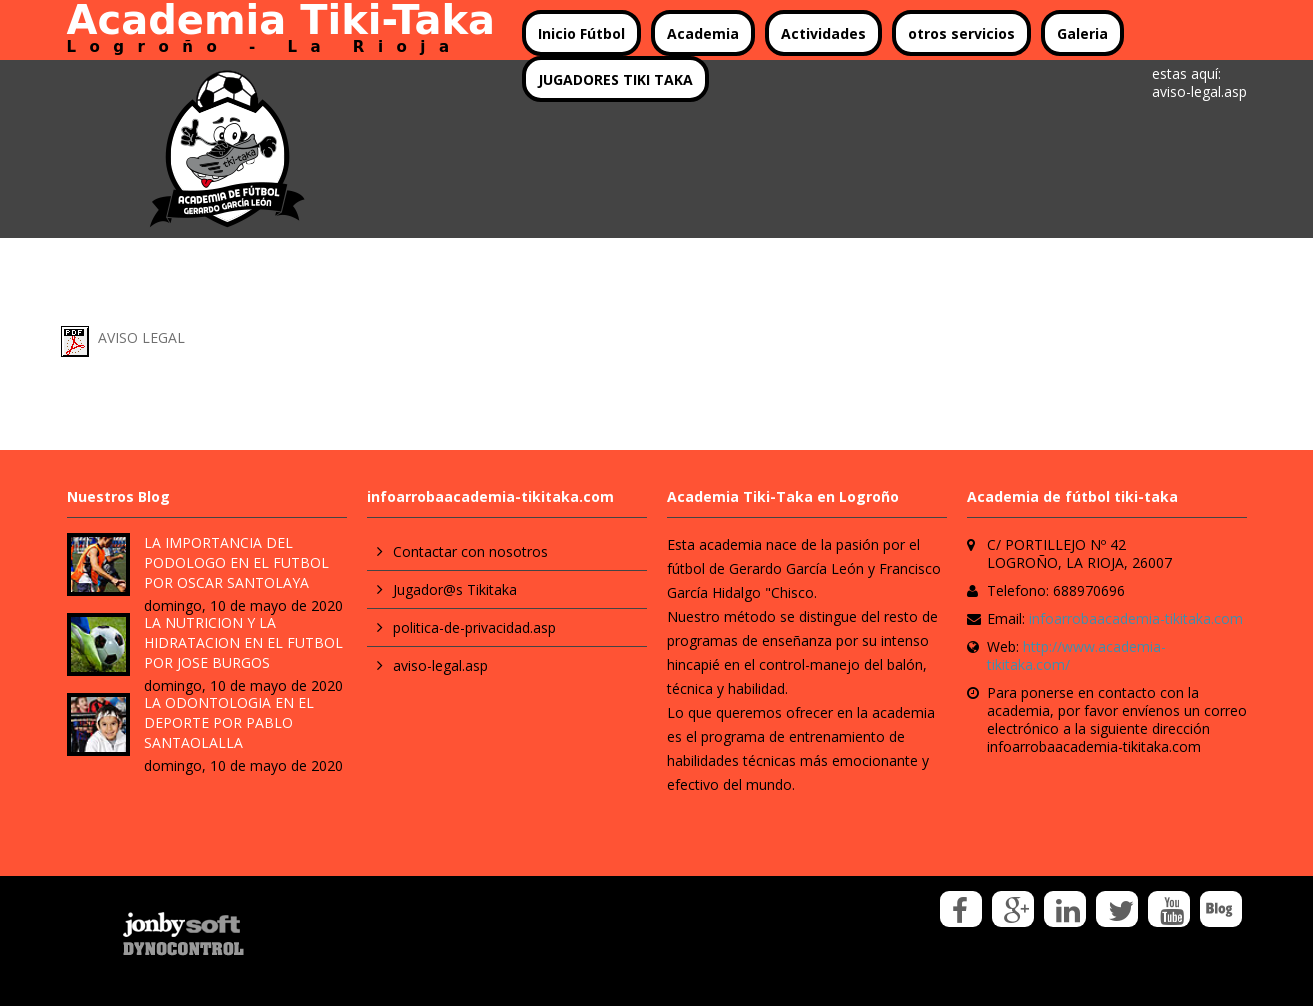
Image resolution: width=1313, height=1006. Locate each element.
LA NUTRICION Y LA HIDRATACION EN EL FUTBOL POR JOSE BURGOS (243, 642)
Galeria (1082, 33)
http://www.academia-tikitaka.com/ (1076, 655)
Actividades (823, 33)
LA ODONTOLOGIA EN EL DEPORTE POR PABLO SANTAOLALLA (229, 722)
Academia (703, 33)
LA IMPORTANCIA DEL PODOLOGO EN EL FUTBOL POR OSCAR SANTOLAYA (236, 562)
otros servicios (961, 33)
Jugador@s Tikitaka (455, 589)
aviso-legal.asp (440, 665)
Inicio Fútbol (581, 33)
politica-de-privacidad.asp (474, 627)
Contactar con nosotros (470, 551)
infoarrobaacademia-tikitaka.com (1136, 618)
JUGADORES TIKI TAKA (615, 79)
